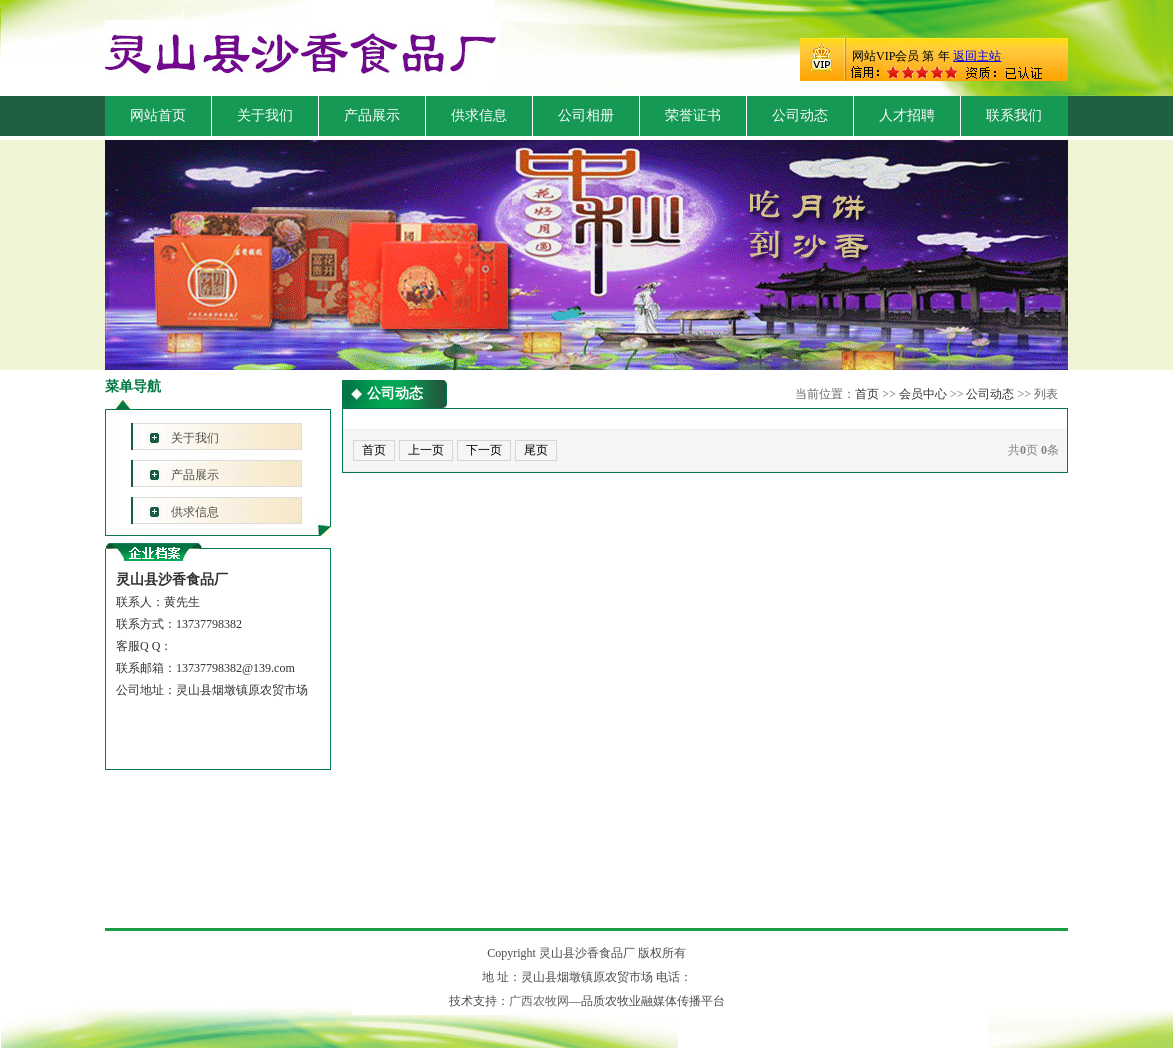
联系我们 (1014, 115)
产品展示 (372, 115)
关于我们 (265, 115)
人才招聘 (907, 115)
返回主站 (977, 56)
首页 (867, 394)
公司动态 (800, 115)
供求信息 (479, 115)
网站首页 (158, 115)
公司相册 (586, 115)
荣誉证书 (693, 115)
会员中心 (923, 394)
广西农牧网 (539, 1001)
